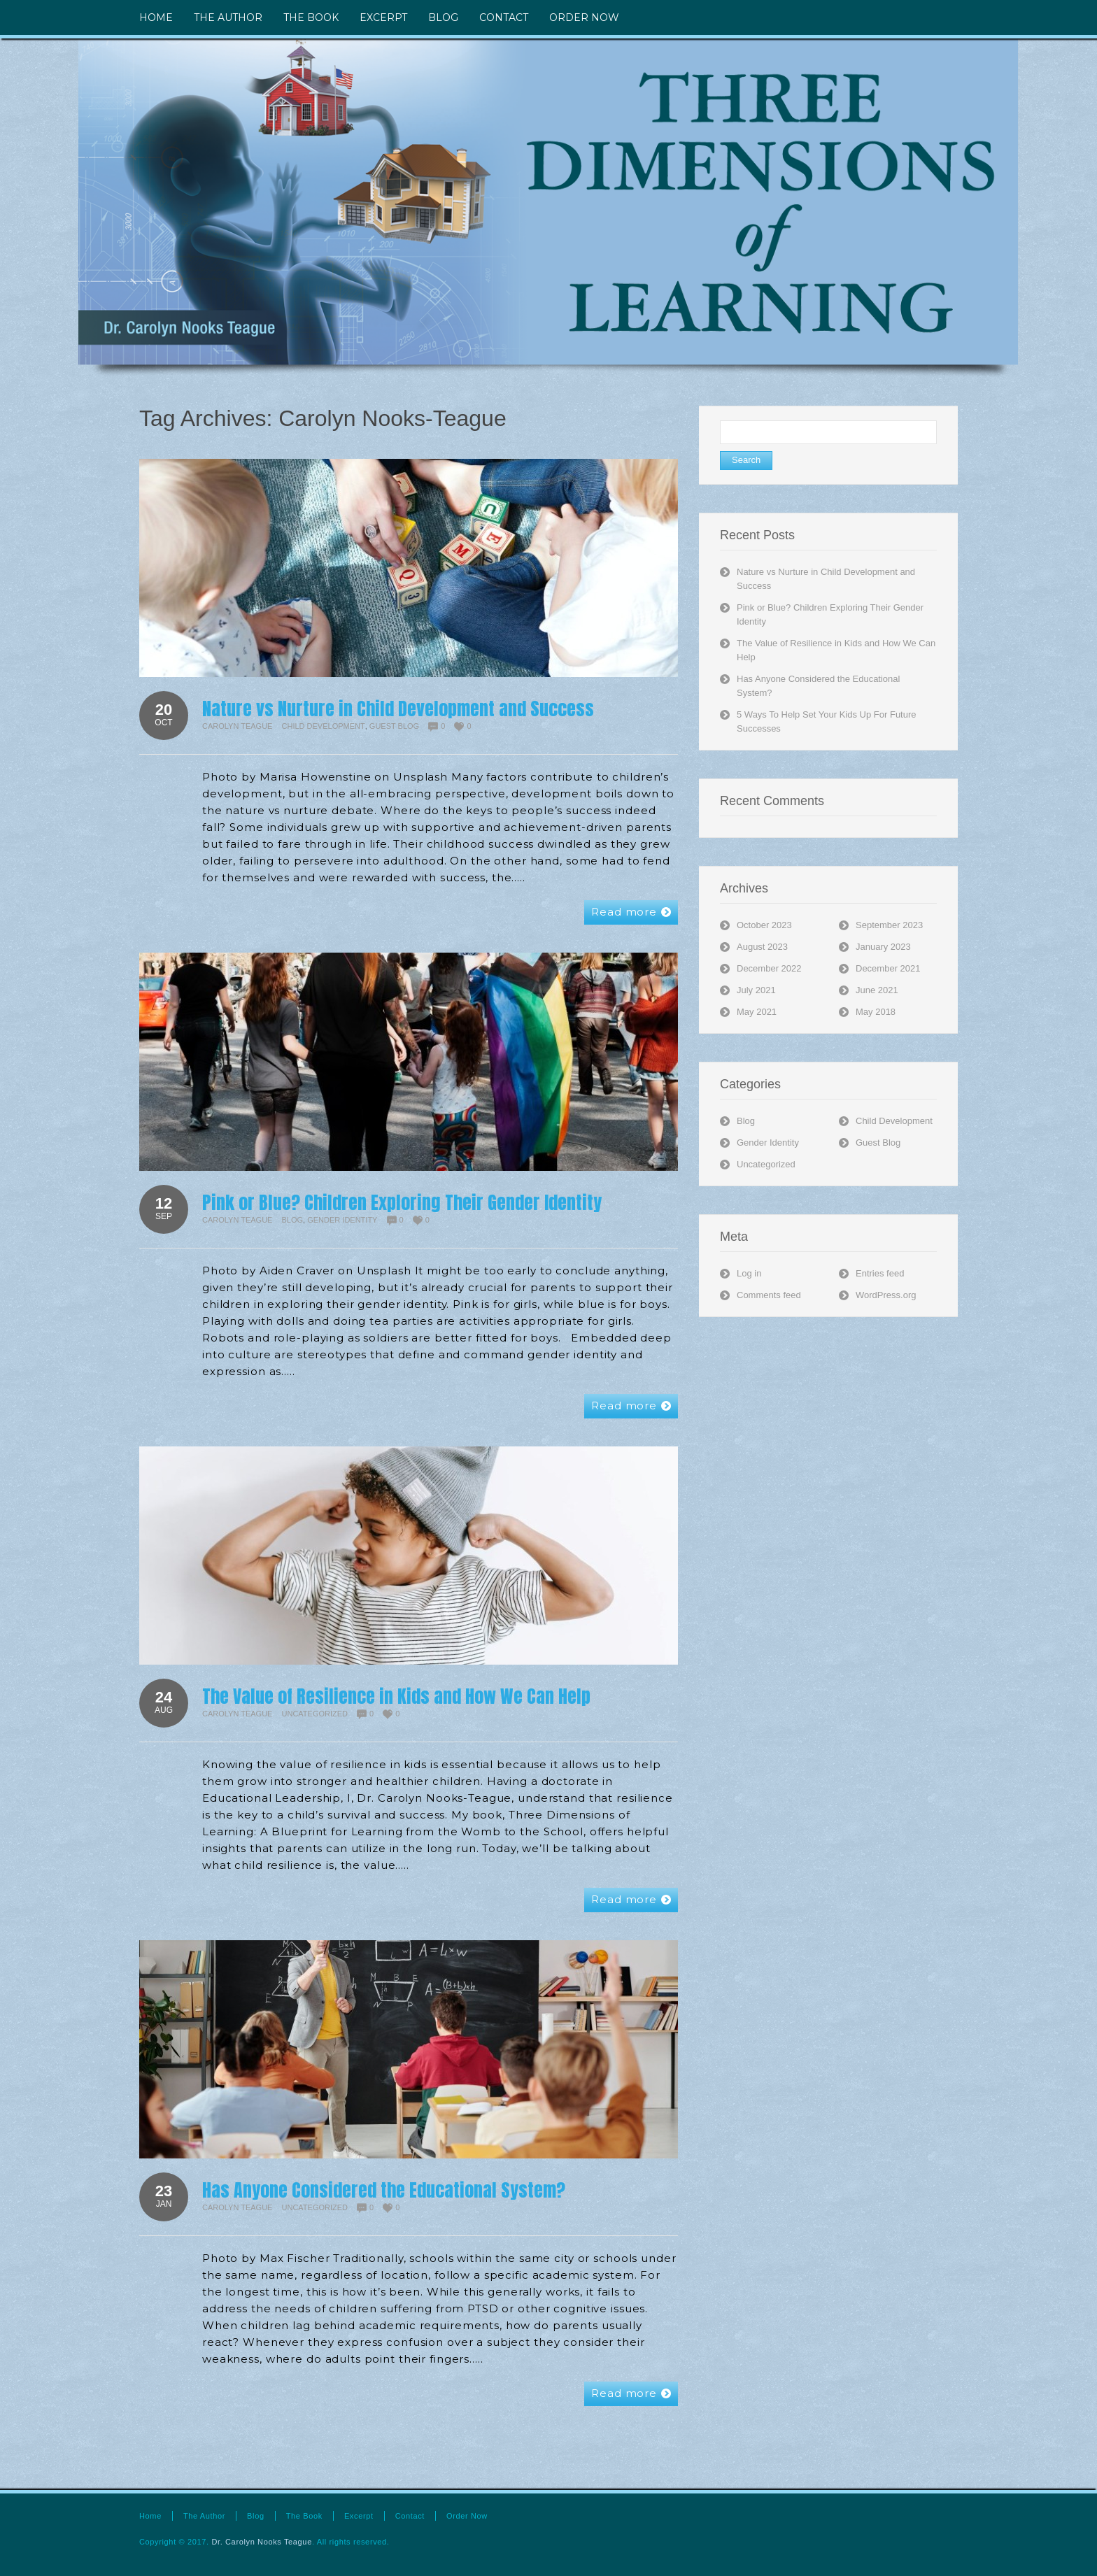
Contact (410, 2516)
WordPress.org (886, 1295)
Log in (749, 1273)
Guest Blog (394, 726)
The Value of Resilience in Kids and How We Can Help (396, 1696)
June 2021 (877, 990)
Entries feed (880, 1273)
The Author (204, 2516)
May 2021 (757, 1011)
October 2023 (764, 925)
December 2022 (769, 968)
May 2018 (876, 1011)
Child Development (323, 726)
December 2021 (888, 968)
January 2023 (883, 946)
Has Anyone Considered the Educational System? (383, 2190)
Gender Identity (342, 1220)
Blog (293, 1220)
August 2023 (762, 946)
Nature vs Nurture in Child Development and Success (398, 709)
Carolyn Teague (237, 726)
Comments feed (769, 1295)
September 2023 (889, 925)
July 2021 (756, 990)
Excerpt (359, 2516)
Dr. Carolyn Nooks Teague (261, 2542)
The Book (304, 2516)
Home (150, 2516)
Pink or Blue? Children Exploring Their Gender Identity (402, 1202)
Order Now (467, 2516)
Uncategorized (315, 1713)
